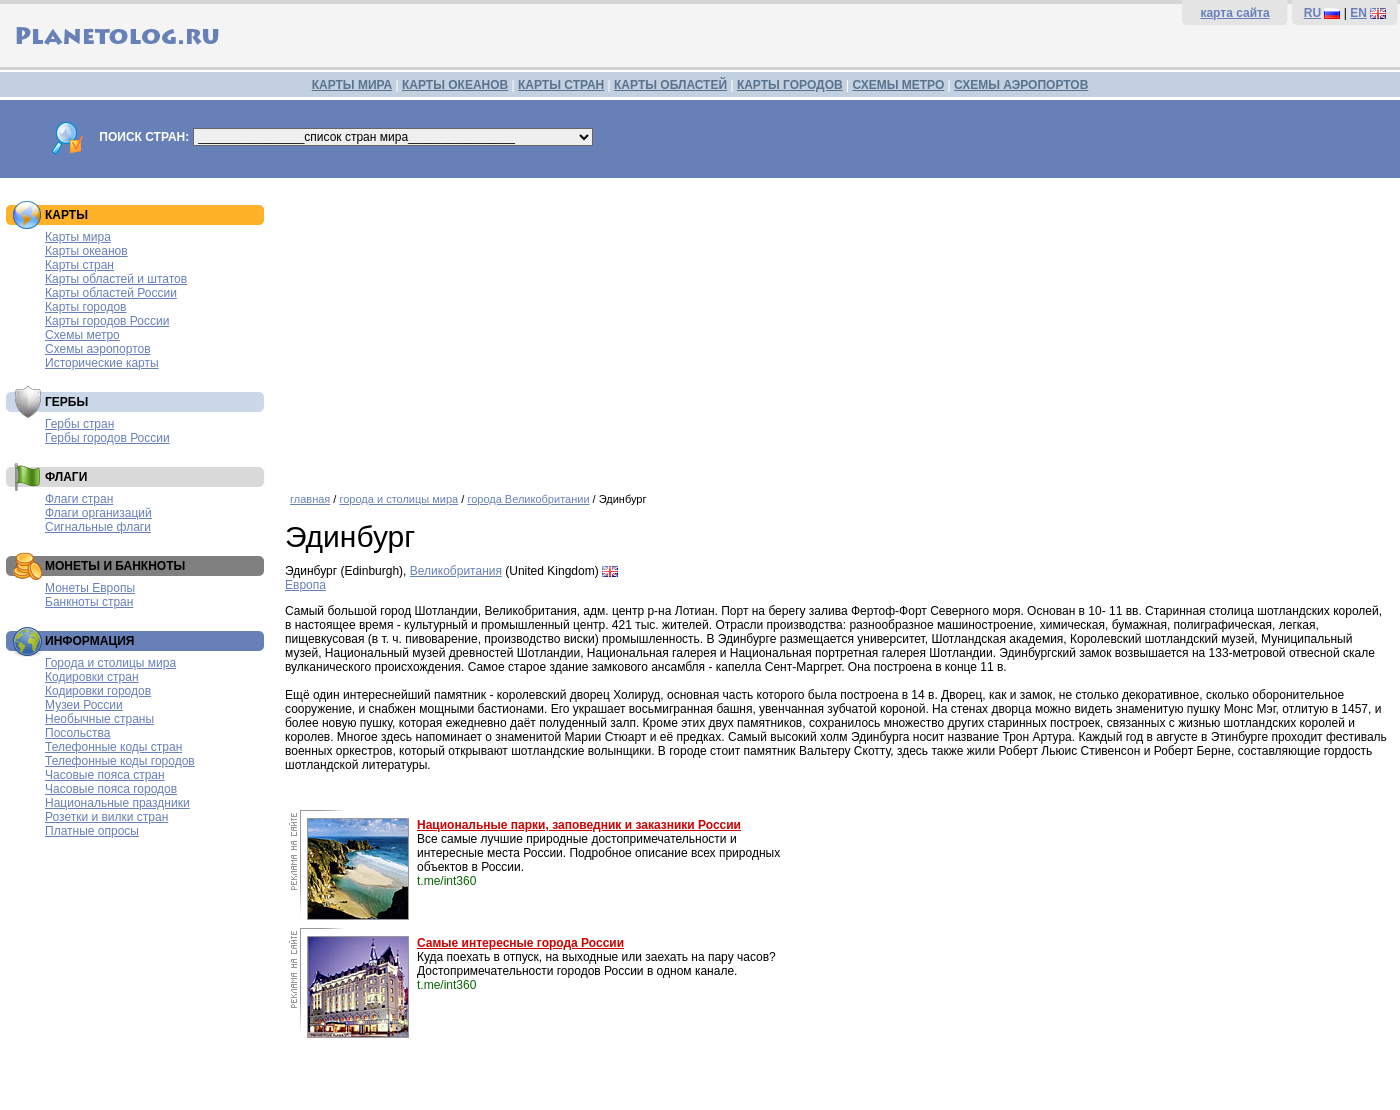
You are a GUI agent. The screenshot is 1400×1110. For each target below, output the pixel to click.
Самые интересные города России (520, 943)
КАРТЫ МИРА (352, 85)
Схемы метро (82, 335)
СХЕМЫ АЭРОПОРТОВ (1021, 85)
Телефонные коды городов (120, 761)
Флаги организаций (98, 513)
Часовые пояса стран (105, 775)
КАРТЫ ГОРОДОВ (790, 85)
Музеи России (84, 705)
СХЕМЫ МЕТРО (898, 85)
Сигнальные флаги (98, 527)
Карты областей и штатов (116, 279)
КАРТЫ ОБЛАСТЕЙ (670, 85)
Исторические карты (102, 363)
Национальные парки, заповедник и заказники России (579, 825)
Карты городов (85, 307)
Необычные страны (99, 719)
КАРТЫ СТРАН (561, 85)
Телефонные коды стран (113, 747)
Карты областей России (111, 293)
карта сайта (1234, 13)
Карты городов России (107, 321)
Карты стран (79, 265)
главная (310, 499)
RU (1312, 13)
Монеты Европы (90, 588)
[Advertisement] (837, 328)
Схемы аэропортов (98, 349)
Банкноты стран (89, 602)
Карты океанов (86, 251)
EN (1358, 13)
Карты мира (78, 237)
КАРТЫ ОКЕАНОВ (455, 85)
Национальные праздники (117, 803)
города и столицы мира (398, 499)
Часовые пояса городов (111, 789)
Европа (305, 585)
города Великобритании (528, 499)
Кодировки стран (92, 677)
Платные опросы (92, 831)
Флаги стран (79, 499)
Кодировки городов (98, 691)
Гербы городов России (107, 438)
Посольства (78, 733)
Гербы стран (79, 424)
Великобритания (456, 571)
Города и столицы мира (110, 663)
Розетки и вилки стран (106, 817)
